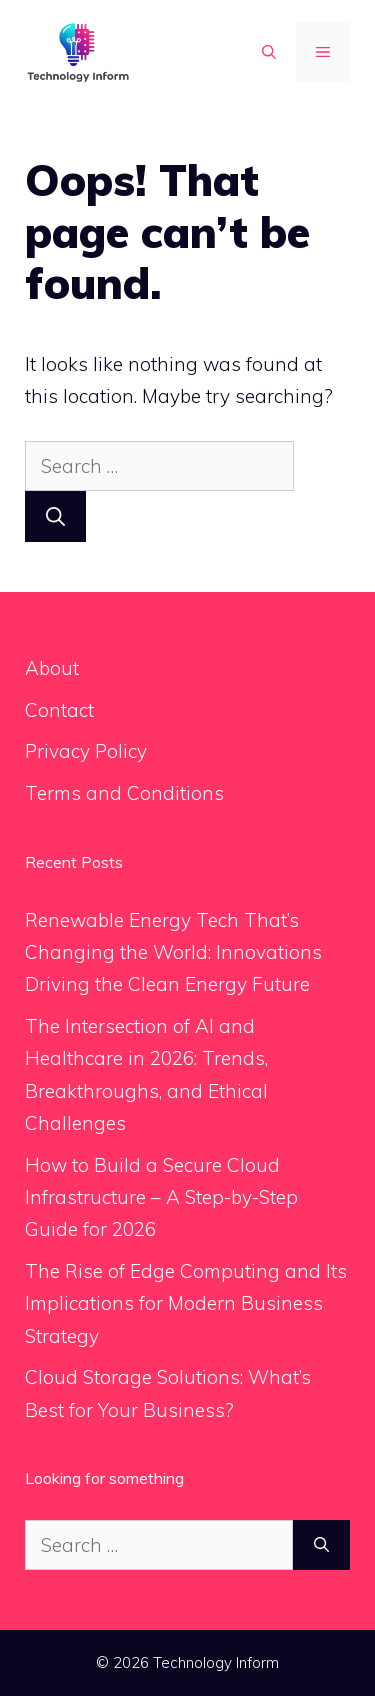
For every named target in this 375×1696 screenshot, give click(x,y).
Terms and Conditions (124, 793)
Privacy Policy (86, 751)
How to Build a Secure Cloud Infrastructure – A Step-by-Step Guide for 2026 (161, 1197)
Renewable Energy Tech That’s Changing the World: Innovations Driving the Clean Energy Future (173, 952)
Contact (59, 710)
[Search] (55, 516)
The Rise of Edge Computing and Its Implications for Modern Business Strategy (186, 1303)
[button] (269, 52)
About (52, 668)
